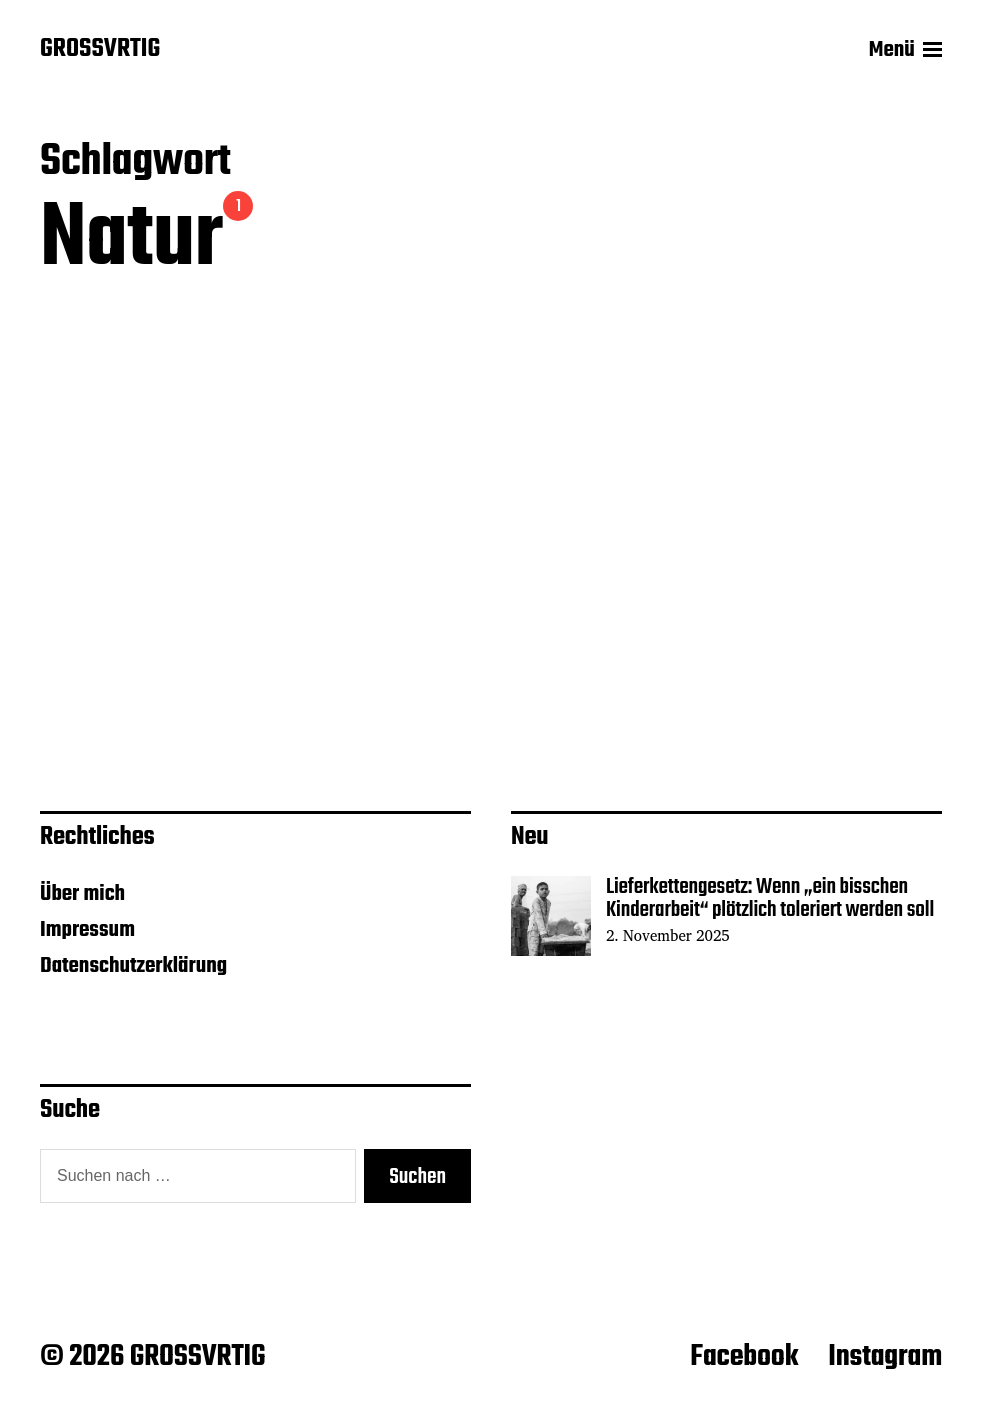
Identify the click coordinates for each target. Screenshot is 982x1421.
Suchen (417, 1177)
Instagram (885, 1357)
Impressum (87, 930)
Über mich (82, 894)
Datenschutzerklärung (133, 966)
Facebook (744, 1357)
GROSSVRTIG (100, 50)
